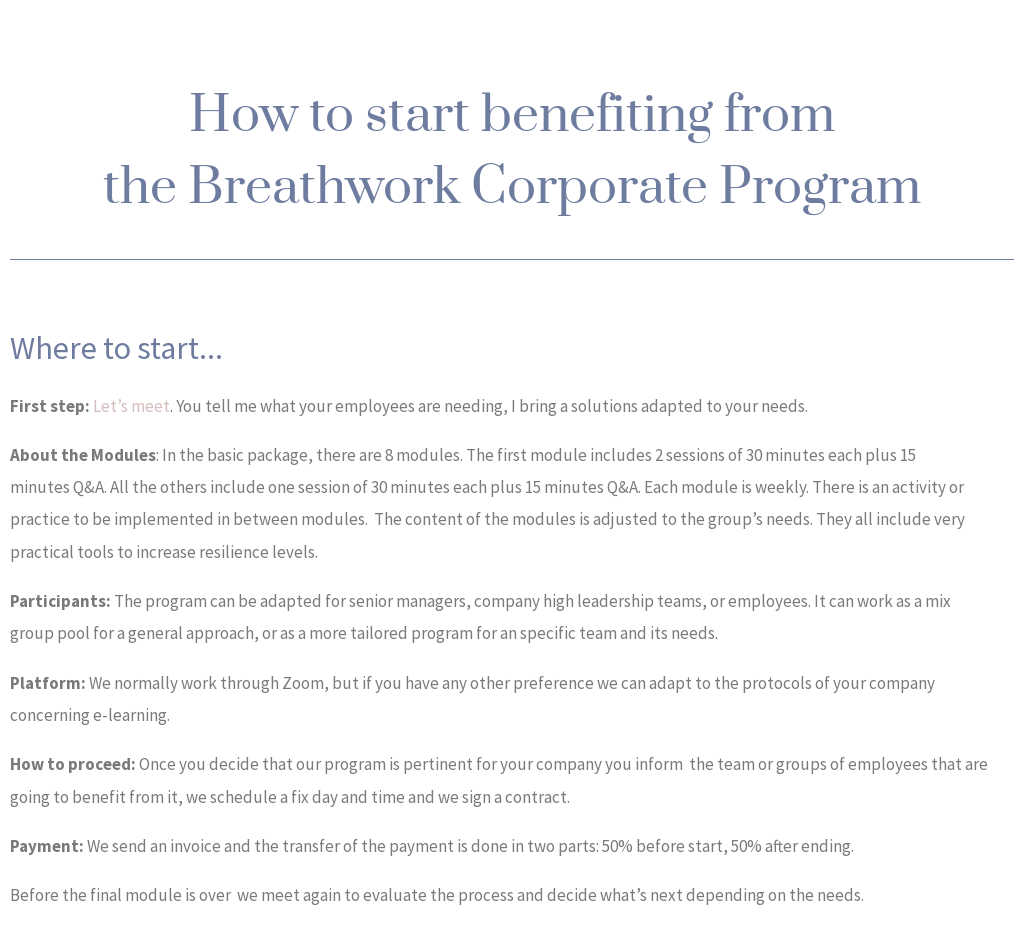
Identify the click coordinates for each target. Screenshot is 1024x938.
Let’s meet (131, 406)
